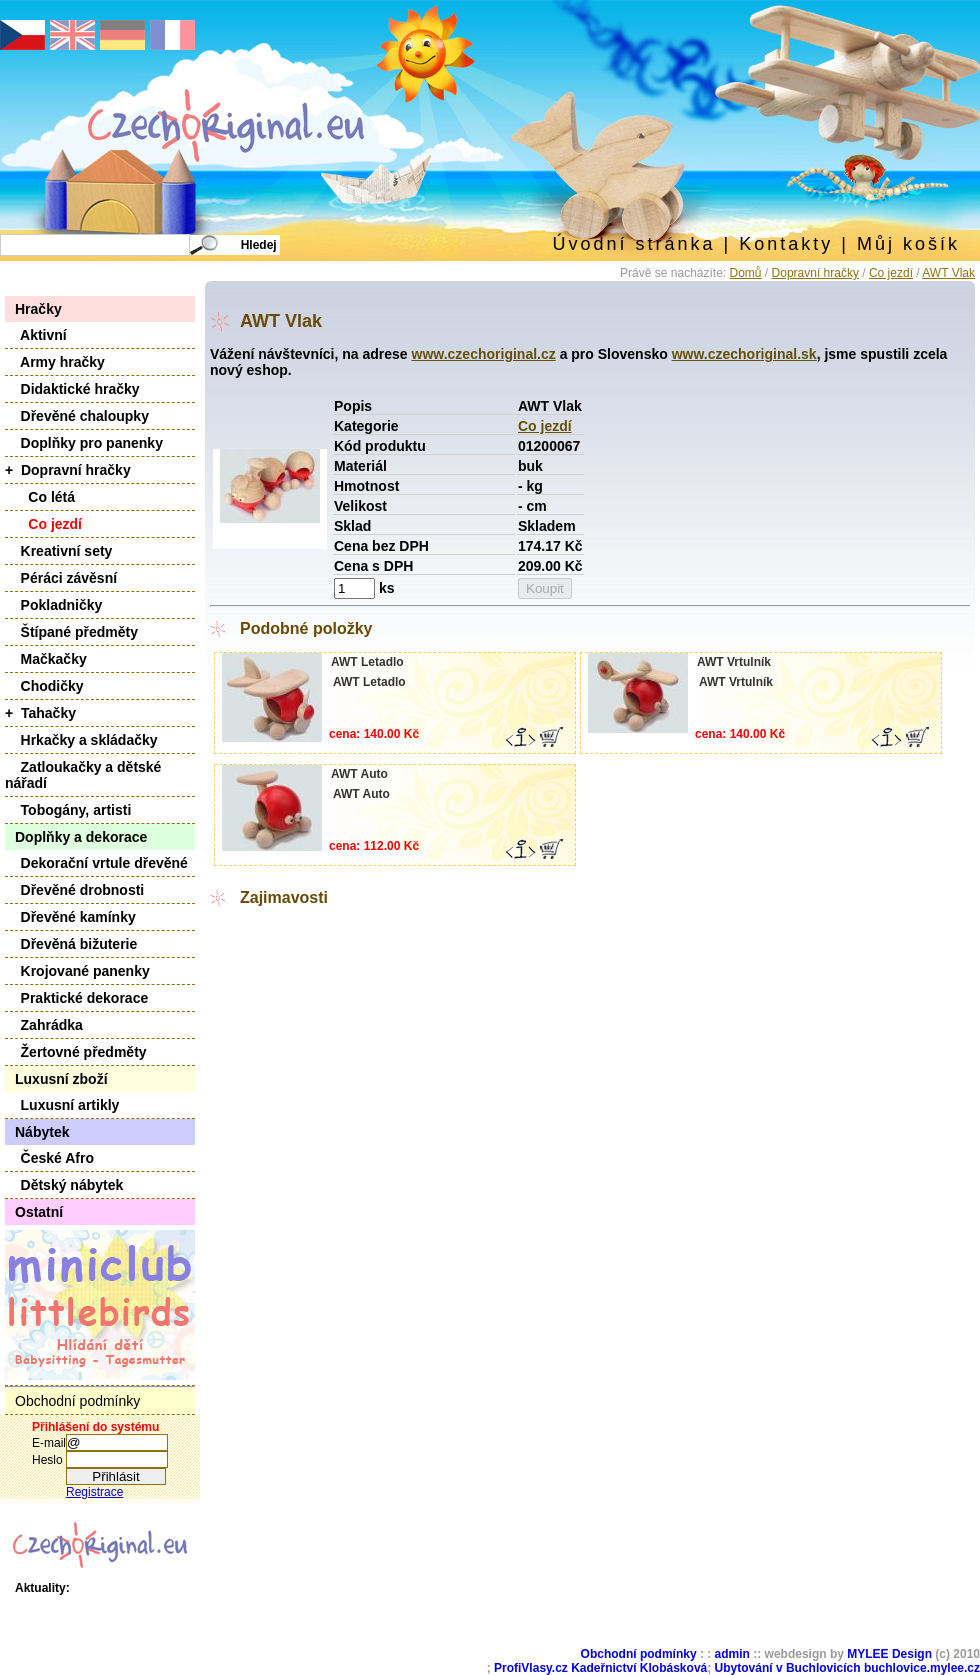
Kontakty (786, 244)
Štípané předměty (71, 632)
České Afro (49, 1158)
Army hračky (55, 362)
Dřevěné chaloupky (77, 416)
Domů (746, 273)
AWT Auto (359, 774)
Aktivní (36, 335)
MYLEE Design (889, 1654)
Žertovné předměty (76, 1052)
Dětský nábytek (64, 1185)
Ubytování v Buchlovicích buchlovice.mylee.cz (847, 1668)
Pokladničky (53, 605)
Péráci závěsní (61, 578)
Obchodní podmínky (77, 1401)
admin (732, 1654)
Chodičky (44, 686)
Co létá (40, 497)
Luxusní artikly (62, 1105)
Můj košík (908, 244)
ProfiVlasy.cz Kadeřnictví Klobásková (600, 1668)
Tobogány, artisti (68, 810)
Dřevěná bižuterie (71, 944)
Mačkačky (46, 659)
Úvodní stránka (633, 244)
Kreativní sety (58, 551)
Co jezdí (891, 273)
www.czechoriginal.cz (484, 354)
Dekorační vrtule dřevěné (96, 863)
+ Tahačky (40, 713)
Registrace (94, 1492)
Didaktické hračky (72, 389)
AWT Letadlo (367, 662)
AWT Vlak (948, 273)
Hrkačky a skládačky (81, 740)
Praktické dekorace (76, 998)
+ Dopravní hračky (68, 470)
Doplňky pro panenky (84, 443)
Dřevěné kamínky (70, 917)
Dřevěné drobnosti (74, 890)
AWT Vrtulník (734, 662)
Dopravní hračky (815, 273)
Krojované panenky (77, 971)
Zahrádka (44, 1025)
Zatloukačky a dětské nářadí (83, 775)
